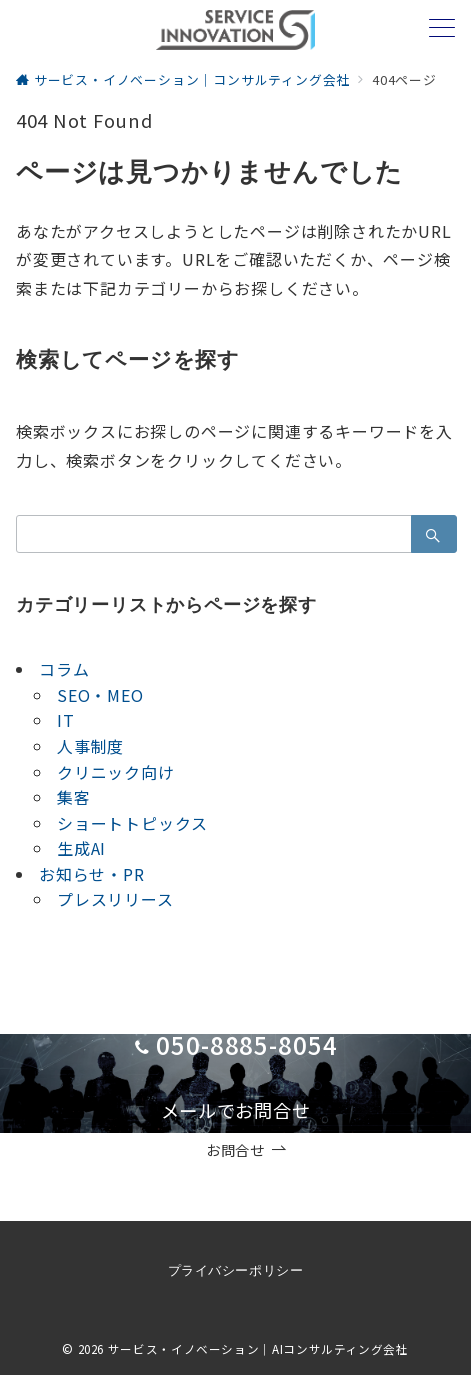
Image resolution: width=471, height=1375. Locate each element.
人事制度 (90, 746)
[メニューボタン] (442, 29)
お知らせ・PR (92, 874)
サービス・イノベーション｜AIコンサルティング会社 (258, 1349)
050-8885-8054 (247, 1044)
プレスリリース (115, 899)
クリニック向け (116, 772)
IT (66, 720)
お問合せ (246, 1150)
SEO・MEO (100, 695)
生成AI (81, 848)
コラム (64, 669)
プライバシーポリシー (235, 1270)
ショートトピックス (132, 823)
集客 (74, 797)
